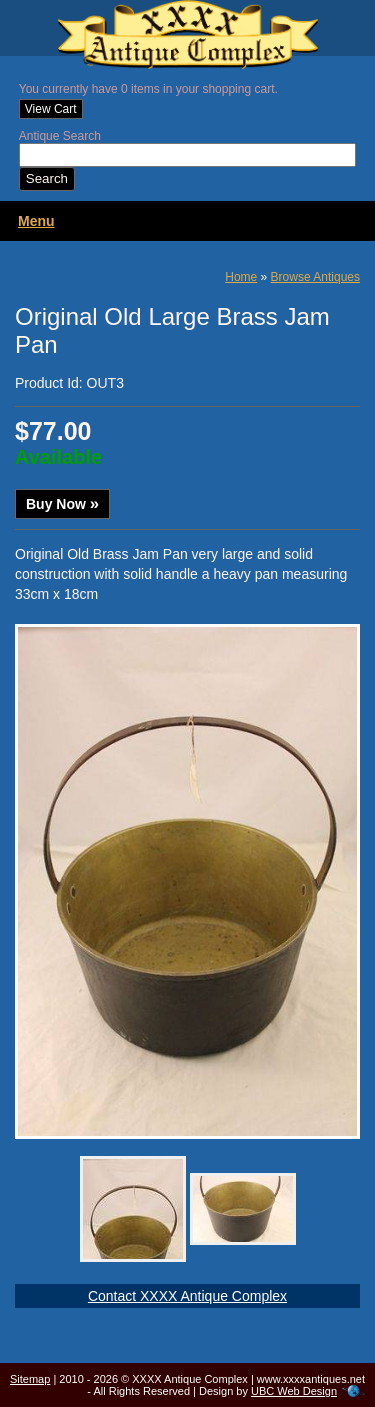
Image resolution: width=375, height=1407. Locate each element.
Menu (36, 221)
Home (241, 277)
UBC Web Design (294, 1391)
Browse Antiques (315, 277)
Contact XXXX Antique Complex (187, 1296)
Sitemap (30, 1379)
